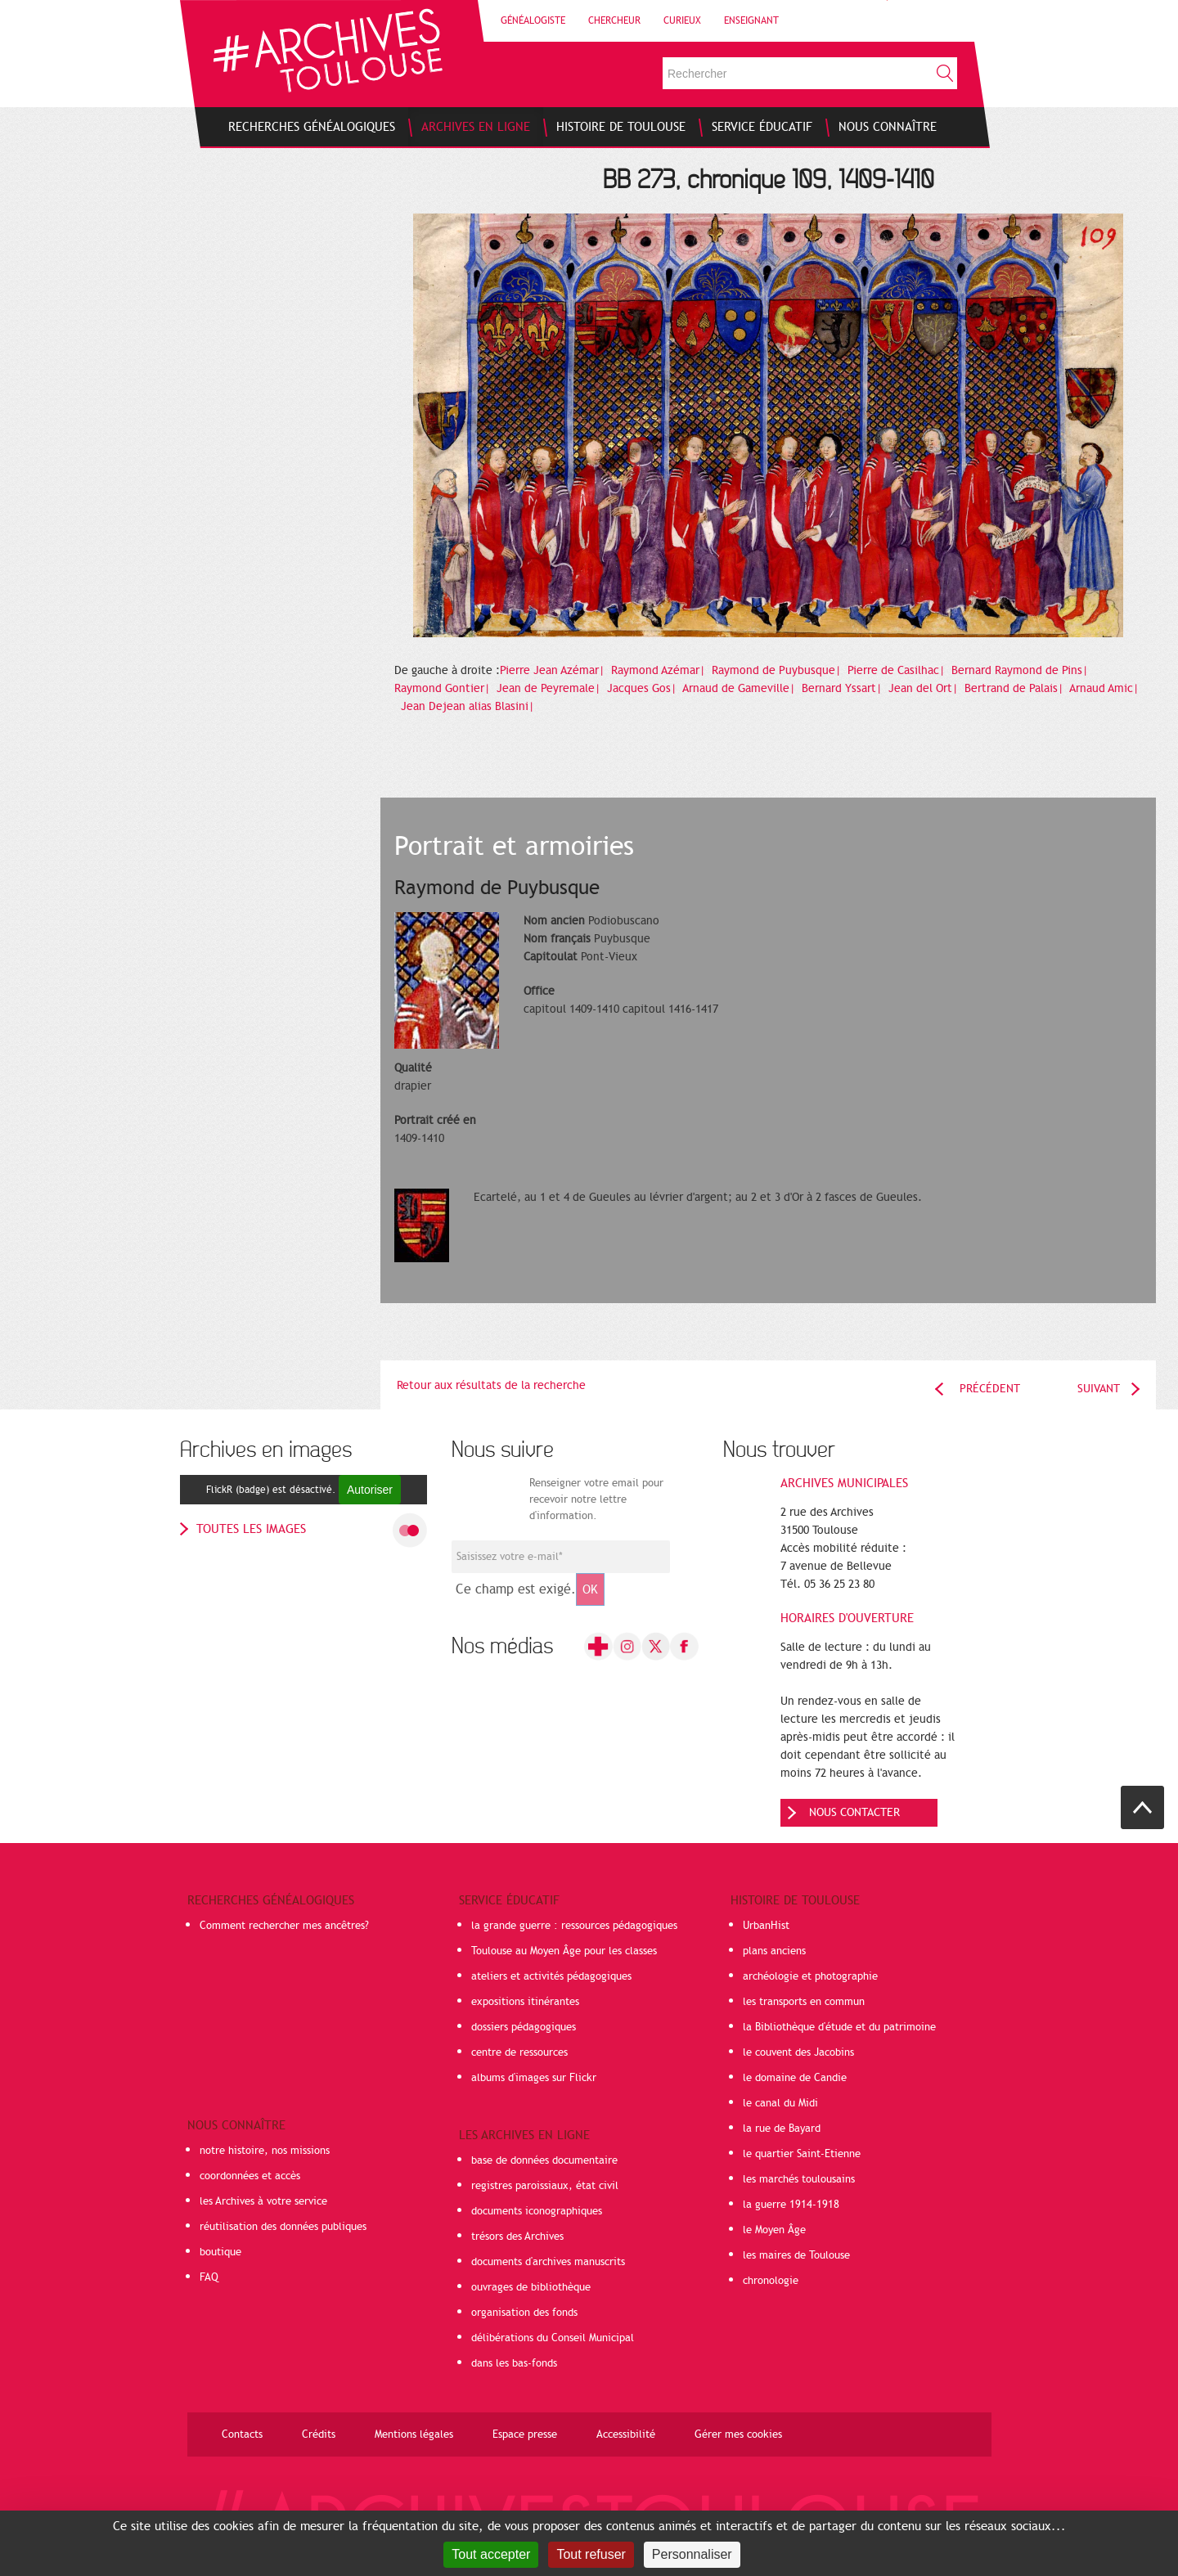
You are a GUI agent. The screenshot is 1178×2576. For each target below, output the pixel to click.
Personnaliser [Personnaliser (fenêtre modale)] (692, 2554)
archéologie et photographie (810, 1976)
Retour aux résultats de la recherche (491, 1385)
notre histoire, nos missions (265, 2150)
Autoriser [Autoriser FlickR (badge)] (370, 1489)
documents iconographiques (536, 2211)
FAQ (209, 2277)
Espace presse (524, 2434)
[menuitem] (311, 126)
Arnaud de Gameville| (740, 688)
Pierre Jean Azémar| (554, 670)
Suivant (1098, 1389)
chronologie (770, 2280)
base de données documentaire (544, 2160)
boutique (220, 2252)
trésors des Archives (517, 2236)
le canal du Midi (780, 2103)
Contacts (242, 2434)
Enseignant (751, 20)
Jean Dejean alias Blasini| (469, 706)
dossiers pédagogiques (523, 2027)
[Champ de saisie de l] (561, 1556)
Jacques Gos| (643, 688)
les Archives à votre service (263, 2201)
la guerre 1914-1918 (791, 2204)
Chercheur (614, 20)
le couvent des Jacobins (798, 2052)
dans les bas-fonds (514, 2363)
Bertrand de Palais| (1015, 688)
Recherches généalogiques (270, 1900)
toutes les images (251, 1529)
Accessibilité (625, 2434)
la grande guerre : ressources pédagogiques (574, 1925)
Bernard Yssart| (843, 688)
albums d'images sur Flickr (533, 2077)
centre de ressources (519, 2052)
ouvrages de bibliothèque (531, 2287)
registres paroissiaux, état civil (544, 2185)
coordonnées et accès (250, 2176)
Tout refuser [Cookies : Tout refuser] (590, 2554)
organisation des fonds (524, 2312)
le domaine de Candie (795, 2077)
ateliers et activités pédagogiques (551, 1976)
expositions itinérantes (525, 2001)
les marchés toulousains (799, 2179)
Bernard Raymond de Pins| (1021, 670)
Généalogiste (533, 20)
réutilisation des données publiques (283, 2226)
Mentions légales (414, 2434)
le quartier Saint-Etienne (802, 2153)
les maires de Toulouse (796, 2255)
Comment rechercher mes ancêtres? (284, 1925)
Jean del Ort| (924, 688)
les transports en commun (804, 2001)
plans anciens (774, 1951)
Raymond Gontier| (443, 688)
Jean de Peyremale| (550, 688)
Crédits (318, 2434)
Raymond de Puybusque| (778, 670)
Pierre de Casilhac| (898, 670)
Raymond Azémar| (659, 670)
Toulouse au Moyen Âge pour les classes (564, 1951)
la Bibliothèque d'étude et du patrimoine (839, 2027)
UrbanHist (766, 1925)
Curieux (682, 20)
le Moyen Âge (774, 2230)
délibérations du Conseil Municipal (552, 2337)
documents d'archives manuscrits (548, 2261)
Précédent (990, 1389)
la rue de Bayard (782, 2128)
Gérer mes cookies (738, 2434)
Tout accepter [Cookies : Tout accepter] (491, 2554)
